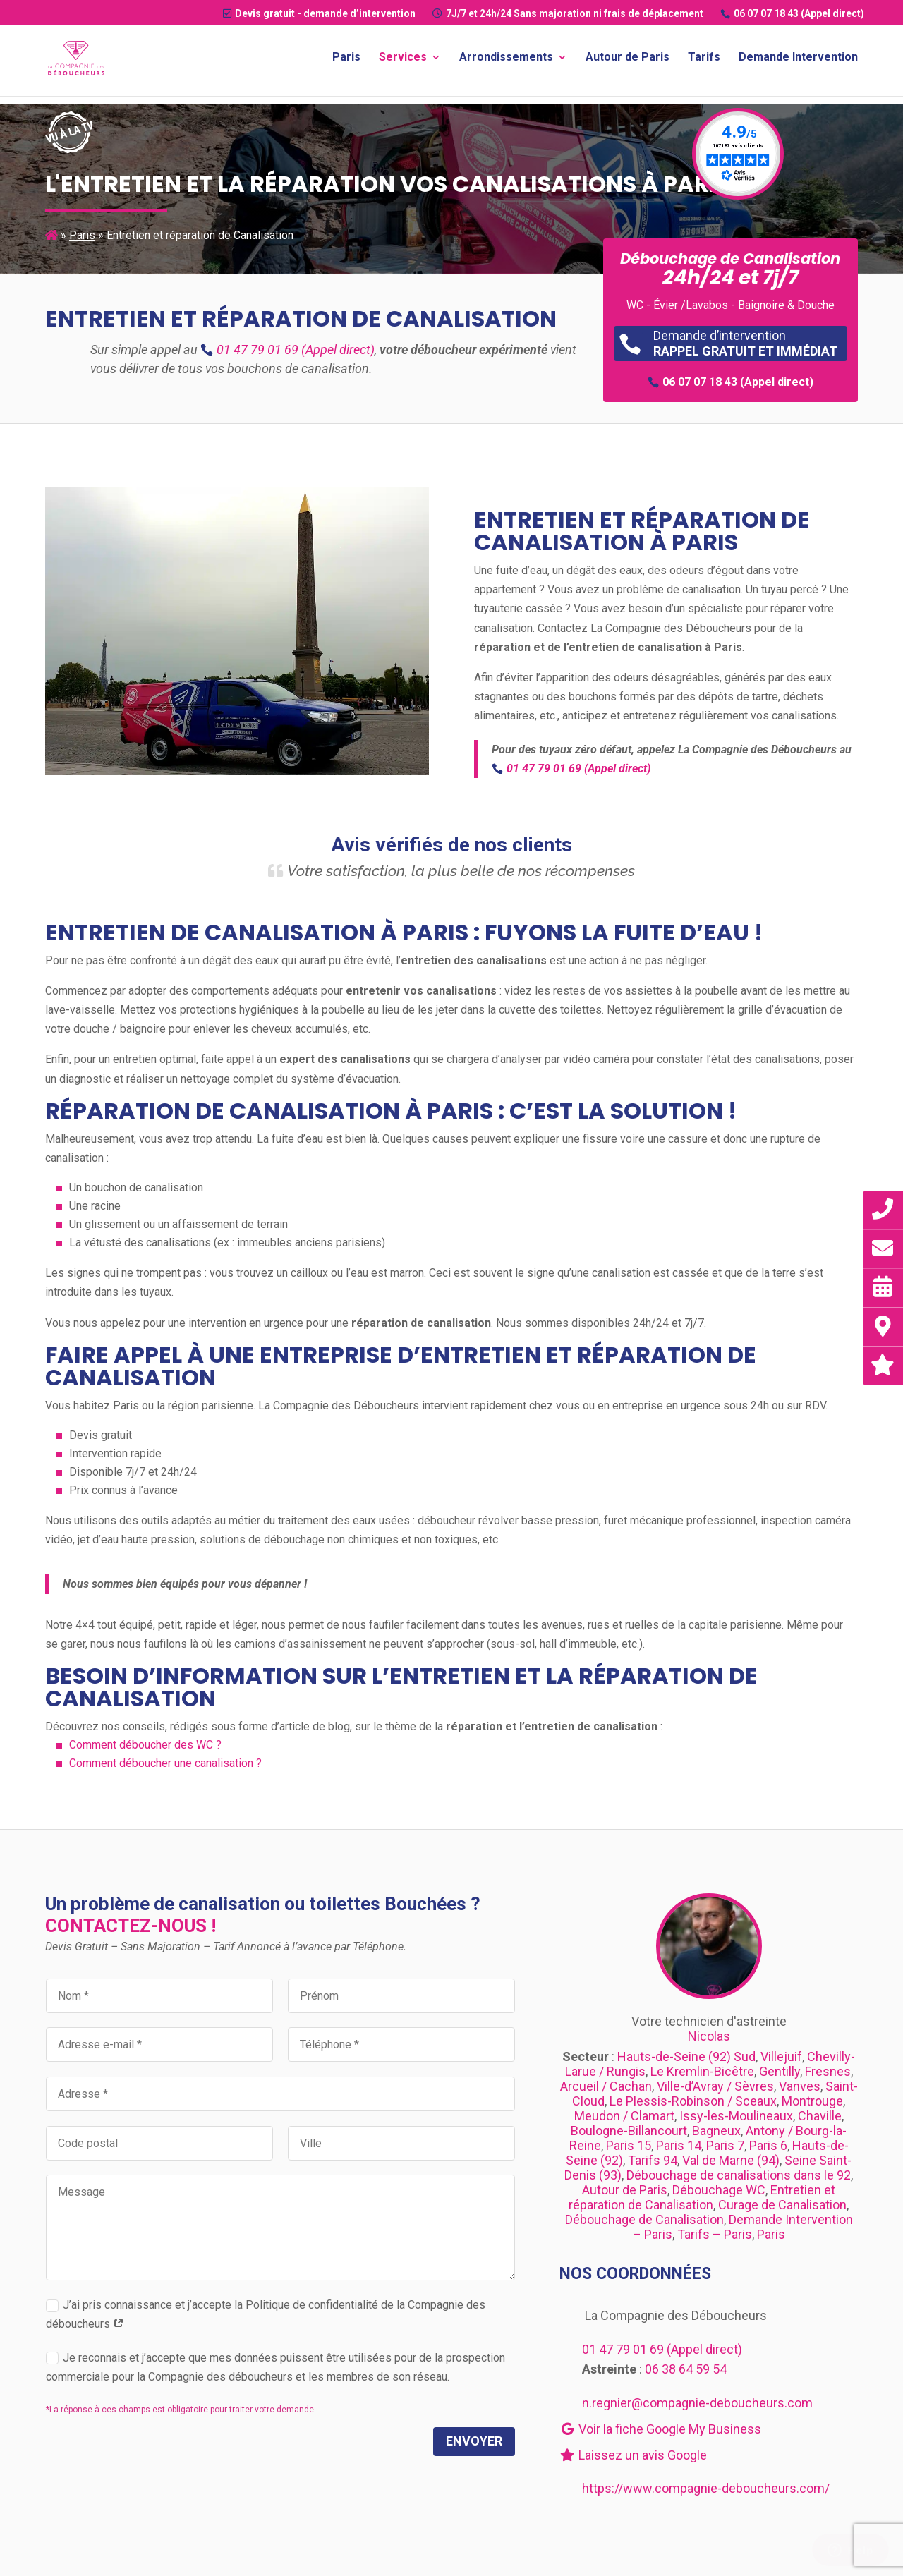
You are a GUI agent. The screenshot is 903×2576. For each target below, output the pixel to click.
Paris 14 (678, 2145)
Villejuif (781, 2056)
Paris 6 (768, 2145)
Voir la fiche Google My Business (660, 2429)
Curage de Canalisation (782, 2204)
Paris (346, 60)
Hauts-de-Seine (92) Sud (686, 2056)
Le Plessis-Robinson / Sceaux (693, 2101)
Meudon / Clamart (624, 2115)
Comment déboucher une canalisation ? (165, 1763)
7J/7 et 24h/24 (567, 13)
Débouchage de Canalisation (644, 2219)
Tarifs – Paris (714, 2234)
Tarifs (704, 60)
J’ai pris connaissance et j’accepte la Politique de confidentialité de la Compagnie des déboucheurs (265, 2314)
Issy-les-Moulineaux (736, 2115)
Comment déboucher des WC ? (145, 1744)
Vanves (799, 2086)
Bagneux (716, 2130)
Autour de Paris (627, 60)
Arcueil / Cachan (606, 2086)
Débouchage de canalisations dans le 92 (738, 2175)
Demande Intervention (798, 60)
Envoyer (474, 2441)
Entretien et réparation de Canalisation (702, 2197)
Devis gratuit (319, 13)
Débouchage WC (718, 2189)
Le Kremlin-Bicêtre (702, 2071)
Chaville (820, 2115)
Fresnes (828, 2071)
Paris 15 (628, 2145)
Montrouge (812, 2101)
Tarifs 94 (652, 2160)
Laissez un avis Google (633, 2455)
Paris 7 (725, 2145)
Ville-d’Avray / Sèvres (715, 2086)
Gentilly (779, 2071)
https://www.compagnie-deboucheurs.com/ (706, 2488)
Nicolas (709, 2036)
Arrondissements (506, 60)
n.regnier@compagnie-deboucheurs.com (697, 2402)
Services (403, 60)
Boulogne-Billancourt (629, 2130)
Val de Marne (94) (731, 2160)
